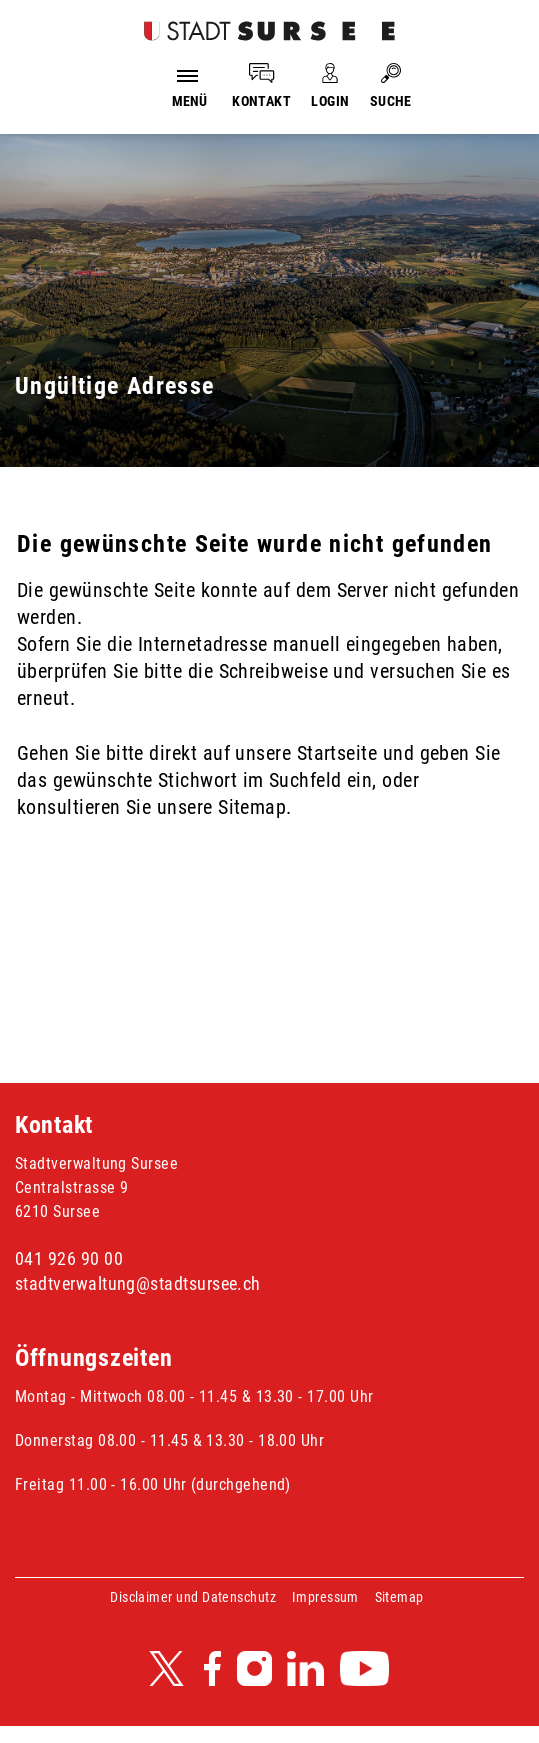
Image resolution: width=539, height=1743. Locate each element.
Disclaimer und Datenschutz (193, 1597)
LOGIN (330, 101)
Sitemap (399, 1597)
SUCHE (391, 101)
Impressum (325, 1597)
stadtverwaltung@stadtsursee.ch (138, 1283)
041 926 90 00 (69, 1258)
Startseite (337, 753)
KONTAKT (261, 101)
